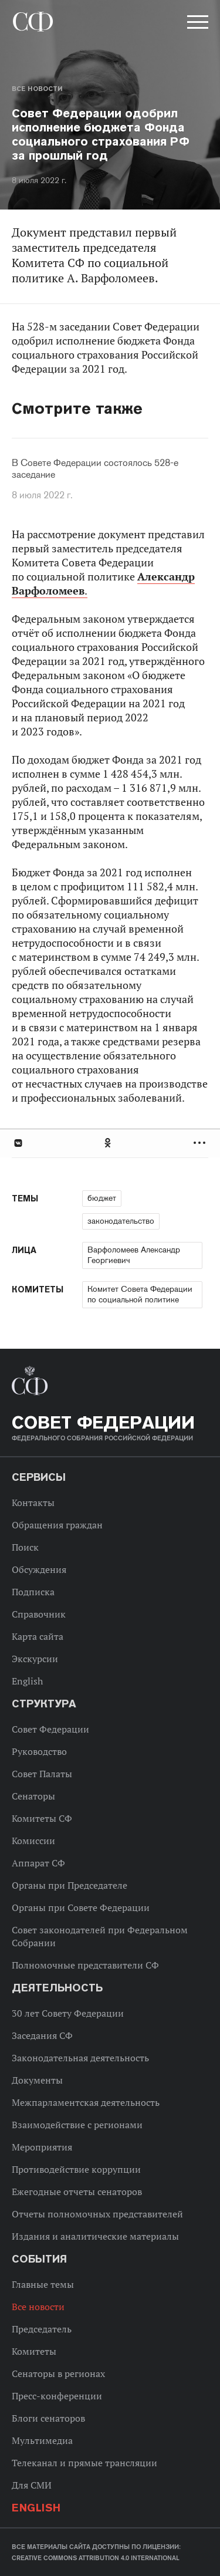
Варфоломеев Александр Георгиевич (133, 1254)
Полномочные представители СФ (85, 1965)
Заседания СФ (42, 2035)
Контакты (33, 1502)
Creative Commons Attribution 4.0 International (96, 2558)
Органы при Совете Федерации (81, 1907)
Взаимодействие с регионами (77, 2125)
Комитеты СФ (42, 1818)
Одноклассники (108, 1143)
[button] (196, 24)
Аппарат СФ (38, 1863)
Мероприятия (42, 2147)
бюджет (101, 1198)
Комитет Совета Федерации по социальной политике (139, 1294)
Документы (37, 2080)
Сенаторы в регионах (58, 2373)
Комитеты (34, 2351)
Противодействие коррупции (76, 2169)
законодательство (120, 1221)
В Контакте (17, 1143)
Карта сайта (37, 1636)
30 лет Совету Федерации (68, 2013)
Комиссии (33, 1840)
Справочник (39, 1614)
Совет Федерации (50, 1729)
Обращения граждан (57, 1525)
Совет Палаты (42, 1774)
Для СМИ (32, 2485)
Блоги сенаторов (48, 2418)
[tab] (110, 1143)
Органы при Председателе (69, 1885)
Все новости (37, 89)
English (27, 1681)
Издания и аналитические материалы (95, 2236)
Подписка (33, 1592)
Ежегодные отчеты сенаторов (77, 2191)
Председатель (42, 2329)
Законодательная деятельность (80, 2058)
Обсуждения (39, 1569)
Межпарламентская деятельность (86, 2102)
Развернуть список (201, 1143)
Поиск (25, 1547)
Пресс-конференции (57, 2396)
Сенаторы (33, 1796)
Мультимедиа (42, 2440)
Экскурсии (35, 1659)
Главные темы (43, 2284)
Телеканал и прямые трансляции (84, 2463)
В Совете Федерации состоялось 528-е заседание (95, 469)
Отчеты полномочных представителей (97, 2214)
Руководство (39, 1751)
